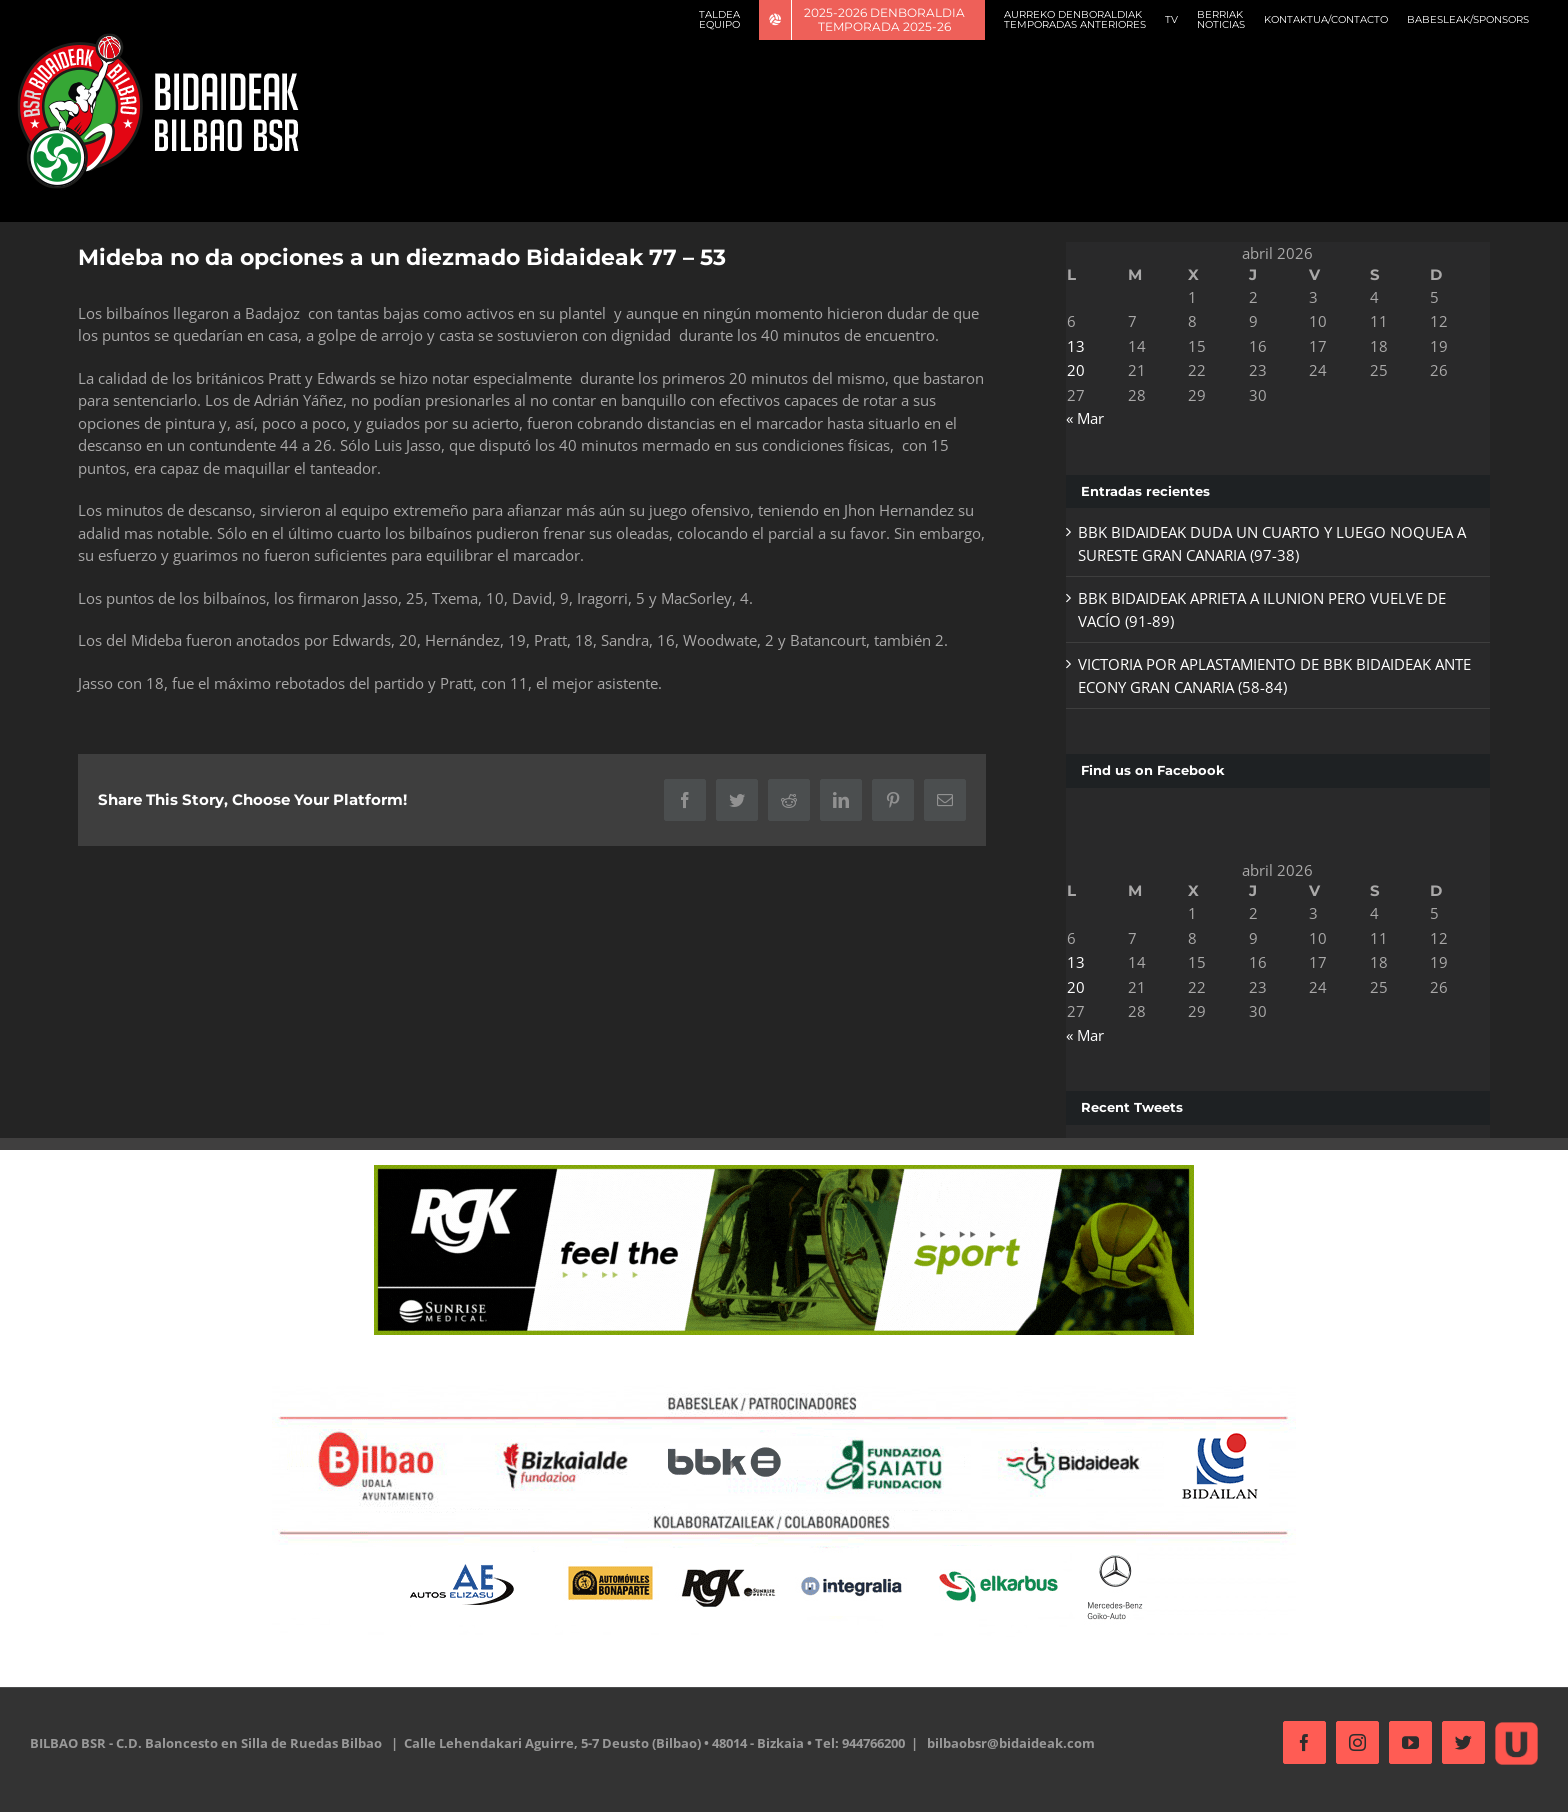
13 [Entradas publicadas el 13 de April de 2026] (1070, 346)
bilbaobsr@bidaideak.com (1011, 1743)
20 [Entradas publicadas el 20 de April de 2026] (1070, 370)
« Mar (1079, 418)
